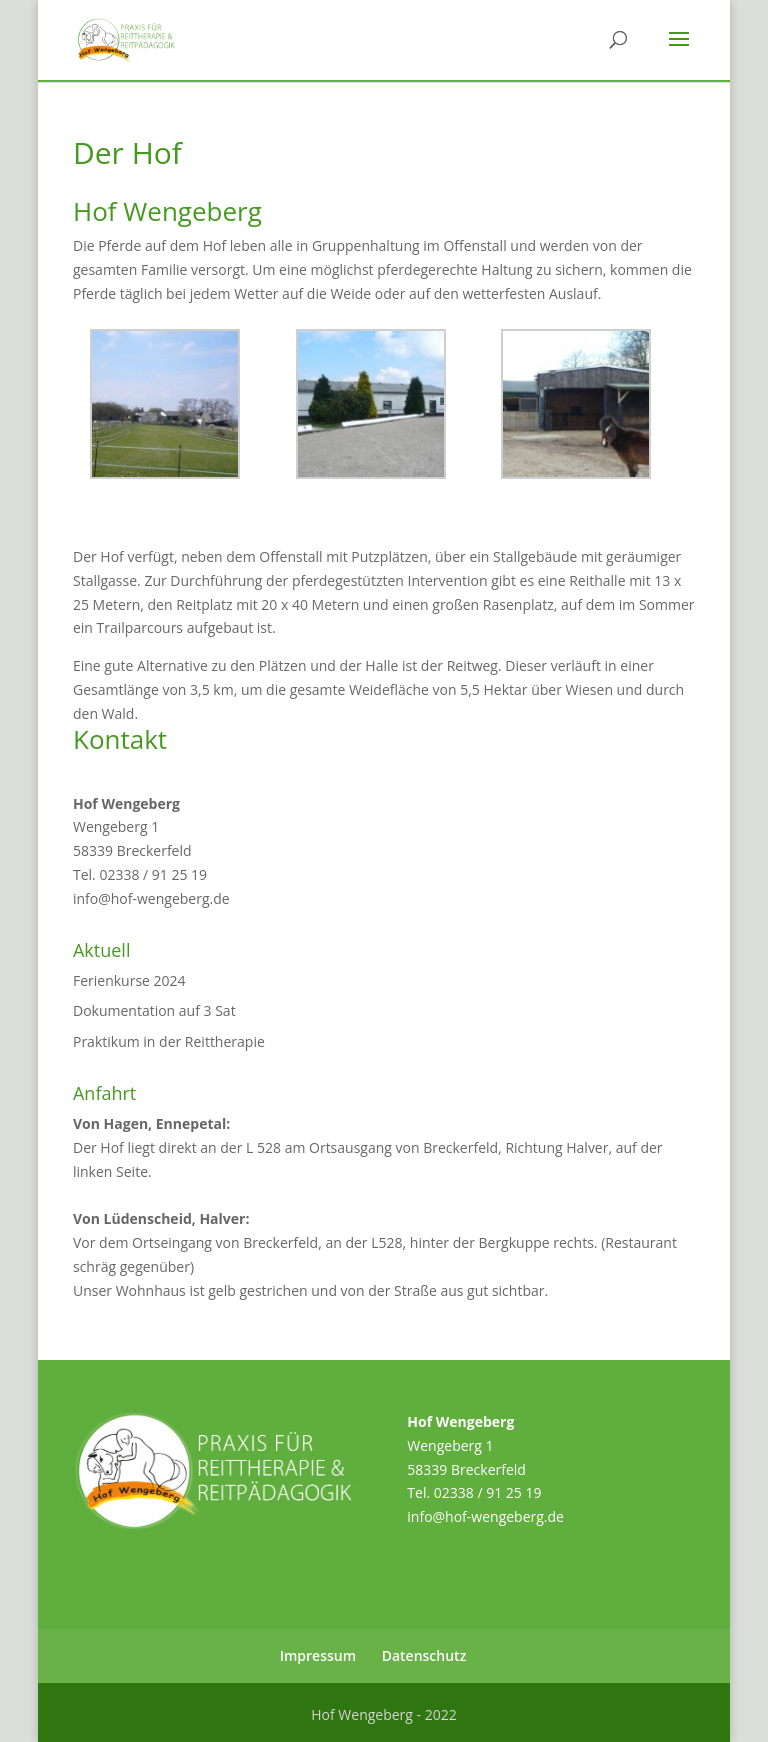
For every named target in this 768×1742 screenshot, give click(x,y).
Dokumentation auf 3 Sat (154, 1010)
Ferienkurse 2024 (129, 980)
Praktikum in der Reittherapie (169, 1041)
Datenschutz (424, 1655)
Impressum (318, 1655)
